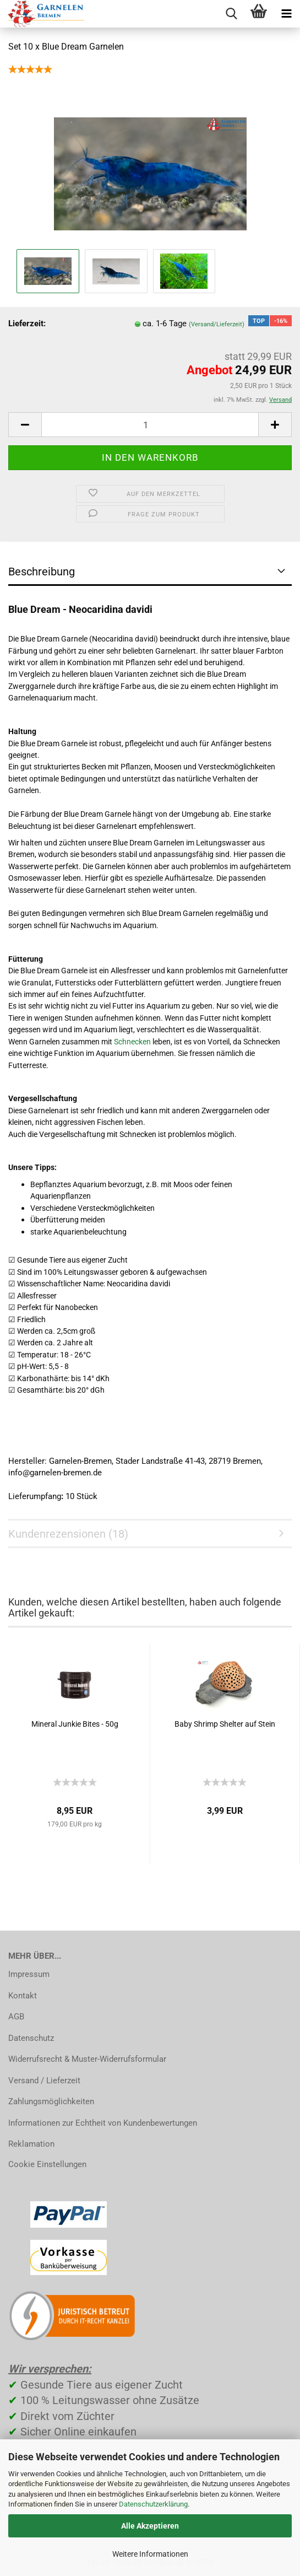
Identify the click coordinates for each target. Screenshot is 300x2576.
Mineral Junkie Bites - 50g (74, 1724)
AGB (16, 2017)
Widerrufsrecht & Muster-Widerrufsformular (87, 2059)
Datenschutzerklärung (153, 2504)
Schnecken (132, 1041)
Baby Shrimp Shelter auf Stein (224, 1724)
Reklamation (31, 2144)
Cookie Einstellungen (47, 2164)
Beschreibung (41, 571)
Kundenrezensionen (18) (68, 1533)
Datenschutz (31, 2038)
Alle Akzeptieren (150, 2525)
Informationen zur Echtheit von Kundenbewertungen (102, 2123)
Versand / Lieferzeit (44, 2080)
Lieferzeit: (27, 323)
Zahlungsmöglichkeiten (51, 2101)
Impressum (29, 1974)
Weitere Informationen (150, 2554)
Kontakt (22, 1996)
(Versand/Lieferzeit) (216, 324)
